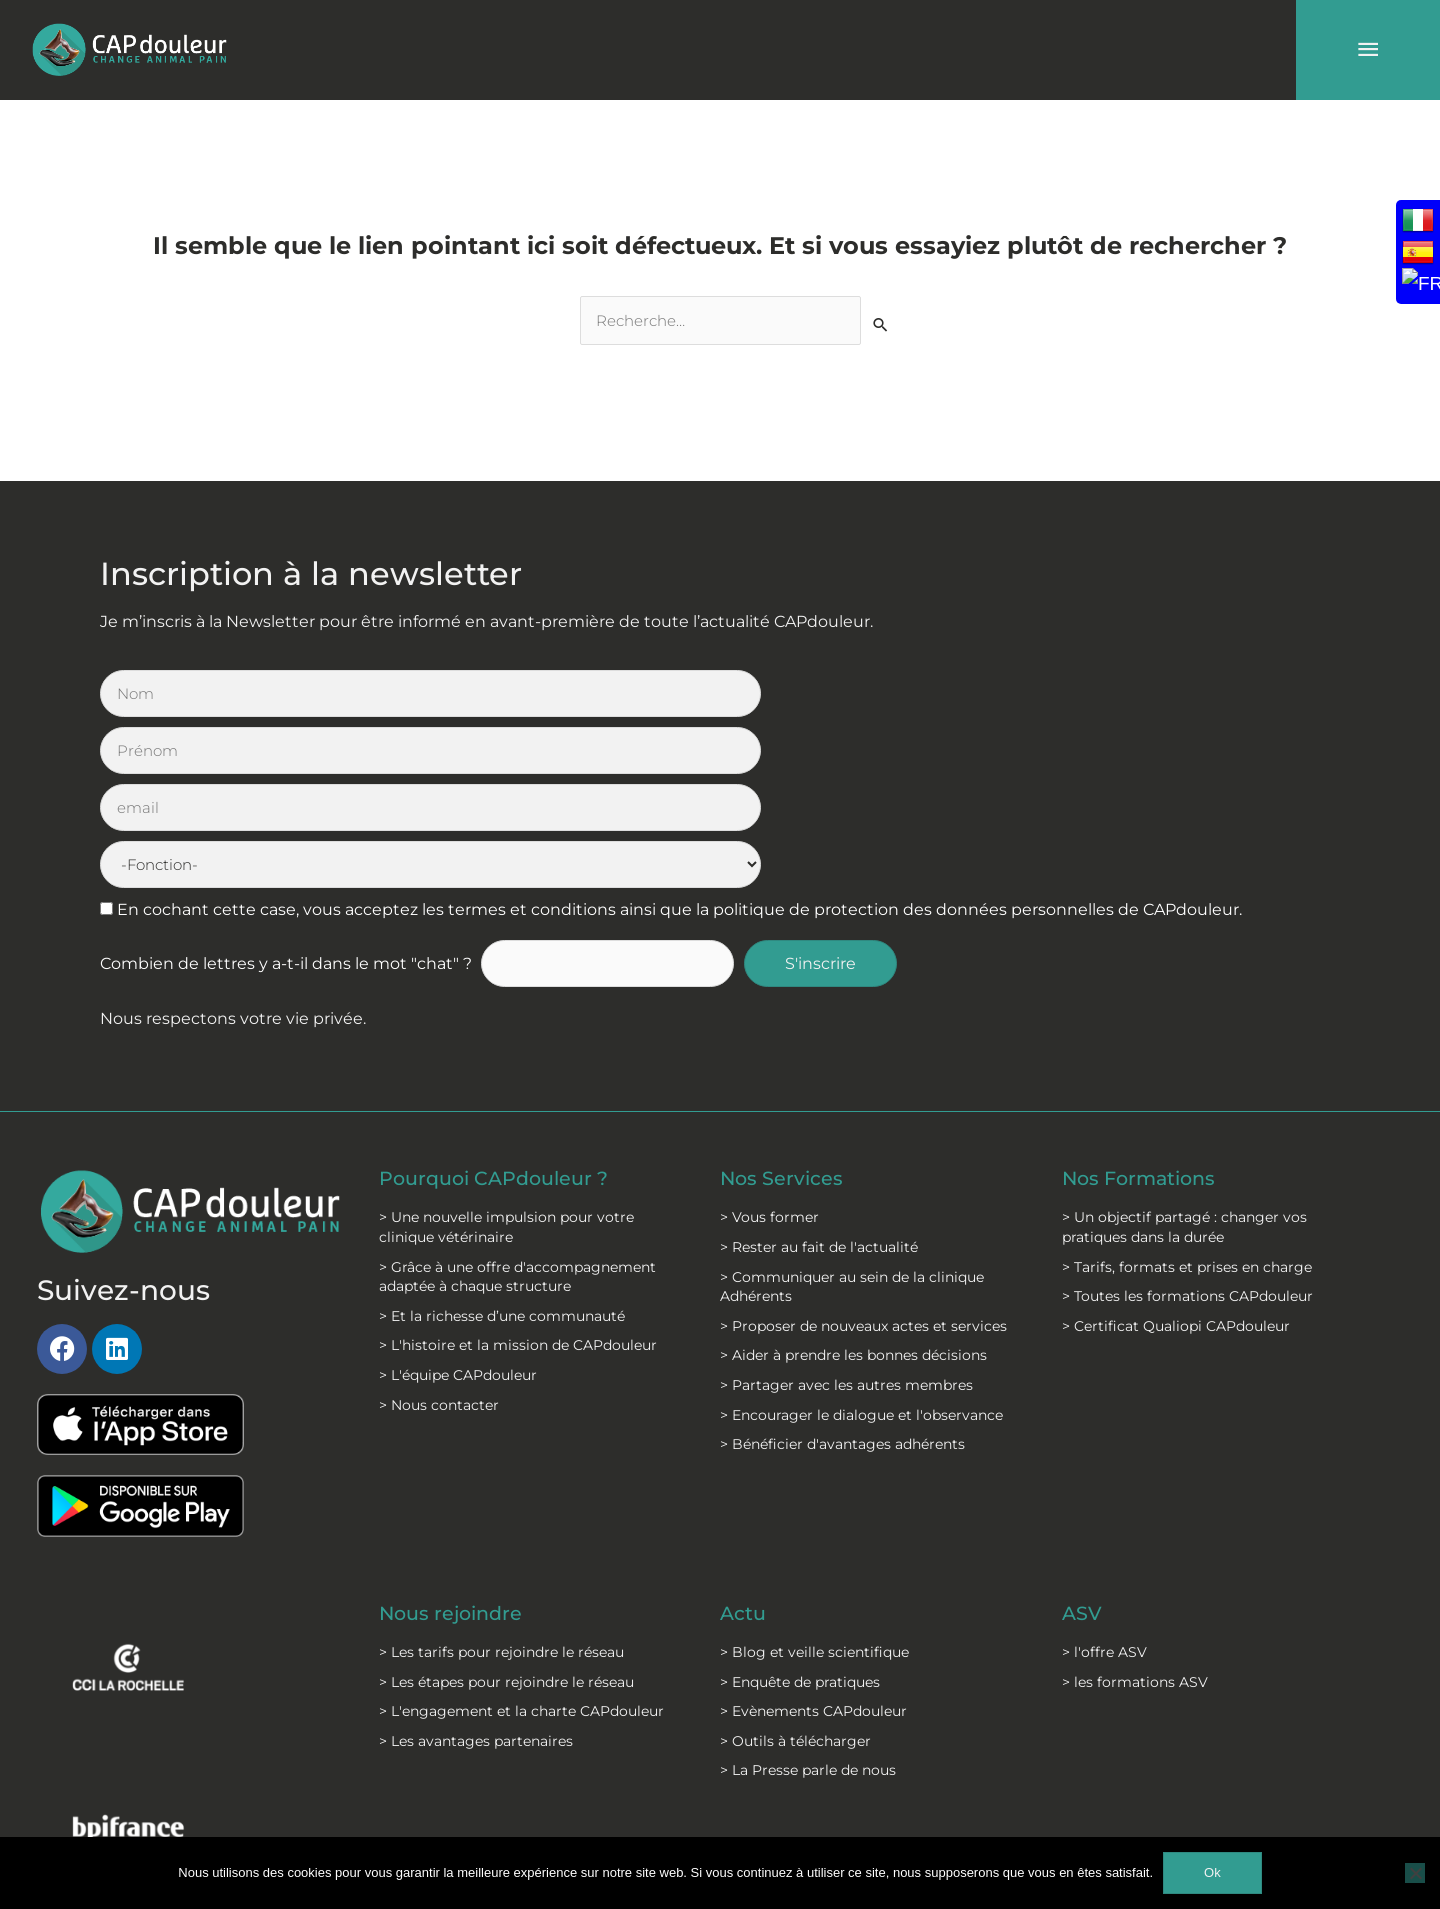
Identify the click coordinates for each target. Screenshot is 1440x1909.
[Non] (1415, 1873)
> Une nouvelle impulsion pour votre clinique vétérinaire (506, 1057)
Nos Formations (1143, 1008)
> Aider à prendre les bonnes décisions (853, 1185)
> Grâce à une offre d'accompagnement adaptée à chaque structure (517, 1106)
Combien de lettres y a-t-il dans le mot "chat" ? (286, 793)
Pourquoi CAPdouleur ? (499, 1008)
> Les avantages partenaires (476, 1571)
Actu (744, 1443)
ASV (1082, 1443)
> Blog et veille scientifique (814, 1482)
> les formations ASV (1135, 1511)
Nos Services (783, 1008)
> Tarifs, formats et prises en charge (1187, 1096)
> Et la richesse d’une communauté (502, 1145)
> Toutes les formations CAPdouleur (1187, 1126)
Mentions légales (503, 1809)
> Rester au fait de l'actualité (819, 1077)
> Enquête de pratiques (800, 1511)
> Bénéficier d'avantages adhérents (842, 1274)
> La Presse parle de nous (808, 1600)
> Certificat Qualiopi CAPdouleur (1176, 1155)
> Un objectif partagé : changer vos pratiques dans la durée (1184, 1057)
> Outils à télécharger (795, 1571)
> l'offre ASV (1104, 1482)
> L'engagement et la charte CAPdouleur (521, 1541)
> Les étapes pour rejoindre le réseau (506, 1511)
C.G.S (665, 1809)
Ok (1212, 1872)
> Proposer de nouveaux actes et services (863, 1155)
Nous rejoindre (454, 1443)
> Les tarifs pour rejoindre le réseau (501, 1482)
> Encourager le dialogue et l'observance (861, 1244)
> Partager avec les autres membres (846, 1215)
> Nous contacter (439, 1234)
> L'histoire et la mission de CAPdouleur (518, 1175)
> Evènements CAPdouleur (813, 1541)
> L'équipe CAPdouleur (458, 1205)
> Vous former (769, 1047)
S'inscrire (821, 793)
